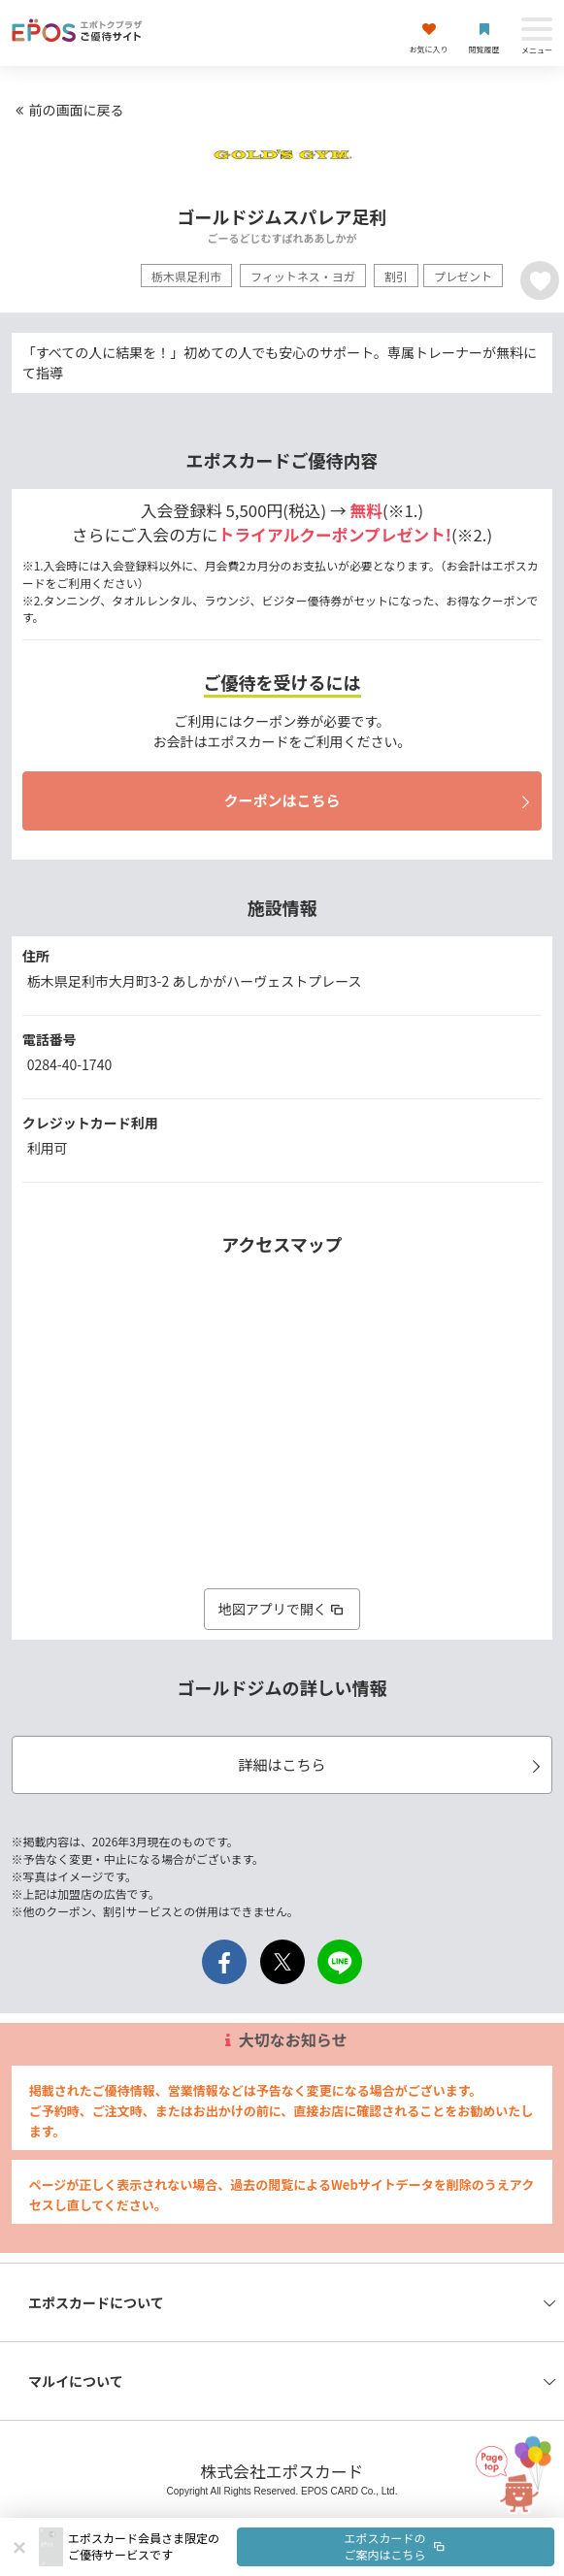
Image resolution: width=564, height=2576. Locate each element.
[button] (311, 2546)
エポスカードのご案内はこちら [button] (396, 2545)
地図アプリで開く (282, 1608)
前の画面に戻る (67, 109)
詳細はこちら (392, 1764)
